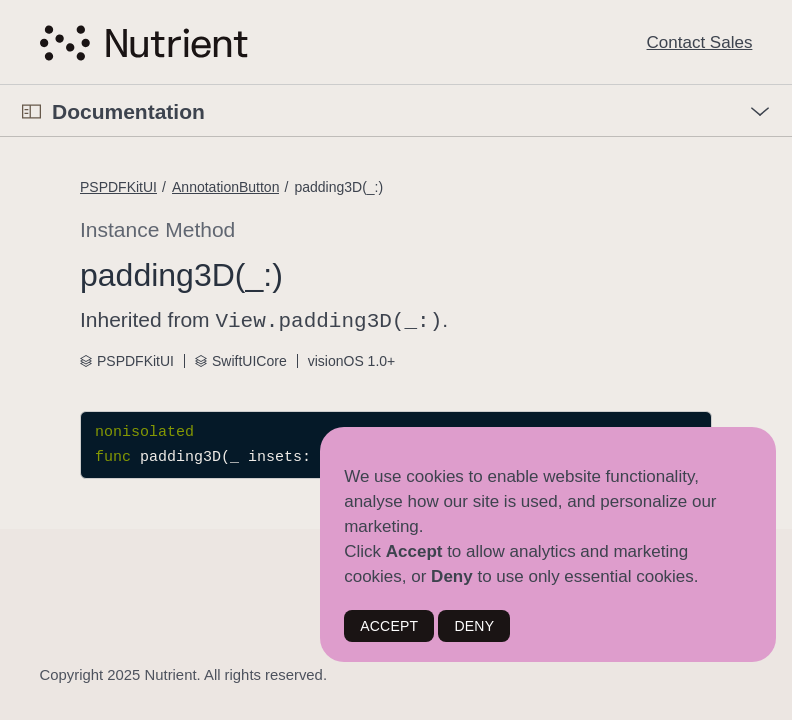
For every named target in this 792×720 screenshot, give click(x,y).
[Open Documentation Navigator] (31, 111)
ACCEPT (389, 626)
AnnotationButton (225, 187)
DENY (474, 626)
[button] (0, 85)
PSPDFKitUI (118, 187)
